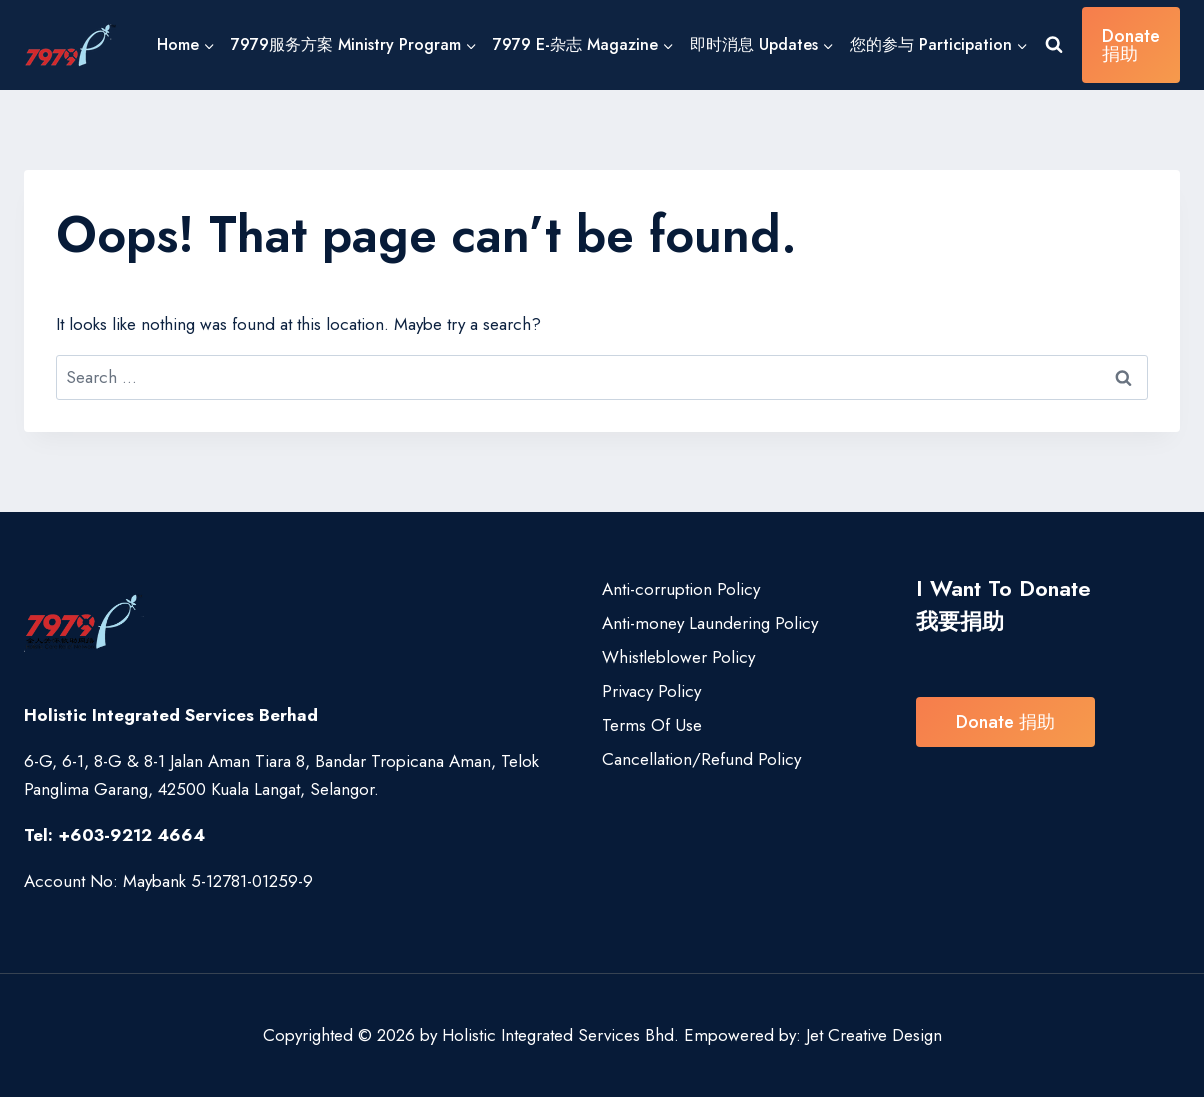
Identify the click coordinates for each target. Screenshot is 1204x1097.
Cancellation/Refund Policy (701, 759)
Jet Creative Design (874, 1035)
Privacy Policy (651, 691)
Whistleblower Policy (678, 657)
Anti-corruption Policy (681, 589)
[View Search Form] (1054, 45)
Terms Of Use (652, 725)
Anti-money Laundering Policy (710, 623)
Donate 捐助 (1131, 45)
